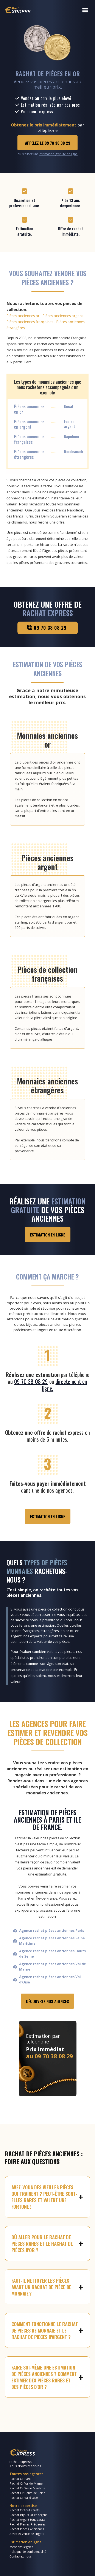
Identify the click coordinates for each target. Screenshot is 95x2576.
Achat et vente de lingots (26, 2534)
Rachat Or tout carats (24, 2510)
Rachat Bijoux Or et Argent (28, 2515)
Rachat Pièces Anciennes (26, 2529)
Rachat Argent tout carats (27, 2519)
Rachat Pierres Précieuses (27, 2524)
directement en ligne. (64, 1384)
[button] (85, 10)
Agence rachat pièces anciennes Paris (51, 1930)
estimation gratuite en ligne (58, 154)
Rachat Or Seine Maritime (27, 2488)
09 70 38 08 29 (50, 627)
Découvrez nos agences (47, 2001)
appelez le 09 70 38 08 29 (47, 143)
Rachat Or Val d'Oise (23, 2498)
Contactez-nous (20, 2556)
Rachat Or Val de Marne (26, 2483)
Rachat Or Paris (20, 2479)
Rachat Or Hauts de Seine (27, 2493)
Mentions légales (21, 2547)
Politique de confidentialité (27, 2552)
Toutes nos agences (26, 2473)
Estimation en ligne (47, 1235)
